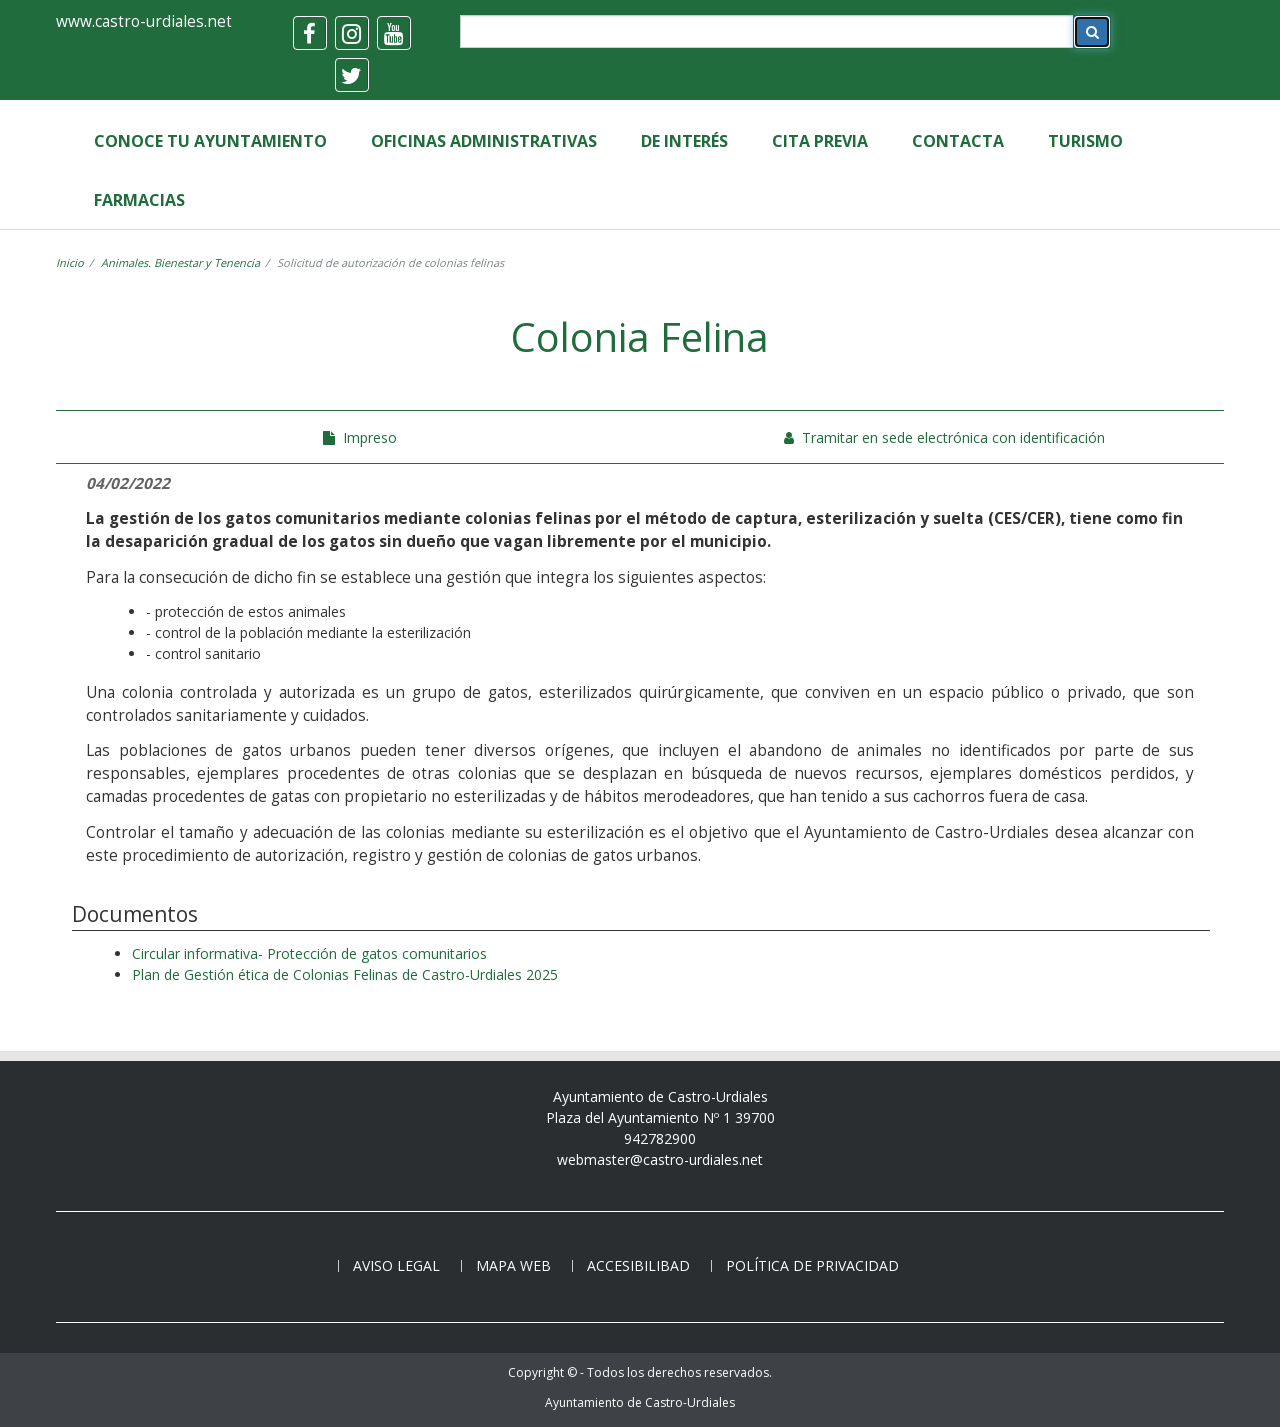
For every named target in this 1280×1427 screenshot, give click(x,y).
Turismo (1085, 141)
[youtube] (394, 33)
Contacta (958, 141)
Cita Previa (820, 141)
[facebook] (310, 33)
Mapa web (513, 1265)
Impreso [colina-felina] (360, 437)
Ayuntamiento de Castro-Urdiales (640, 1402)
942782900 (660, 1138)
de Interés (684, 141)
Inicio (70, 262)
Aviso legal (396, 1265)
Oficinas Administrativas (484, 141)
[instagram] (352, 33)
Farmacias (139, 200)
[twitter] (352, 75)
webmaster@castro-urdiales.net (660, 1159)
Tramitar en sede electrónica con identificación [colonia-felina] (944, 437)
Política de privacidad (812, 1265)
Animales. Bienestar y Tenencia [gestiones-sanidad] (180, 262)
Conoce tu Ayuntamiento (210, 141)
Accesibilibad (638, 1265)
